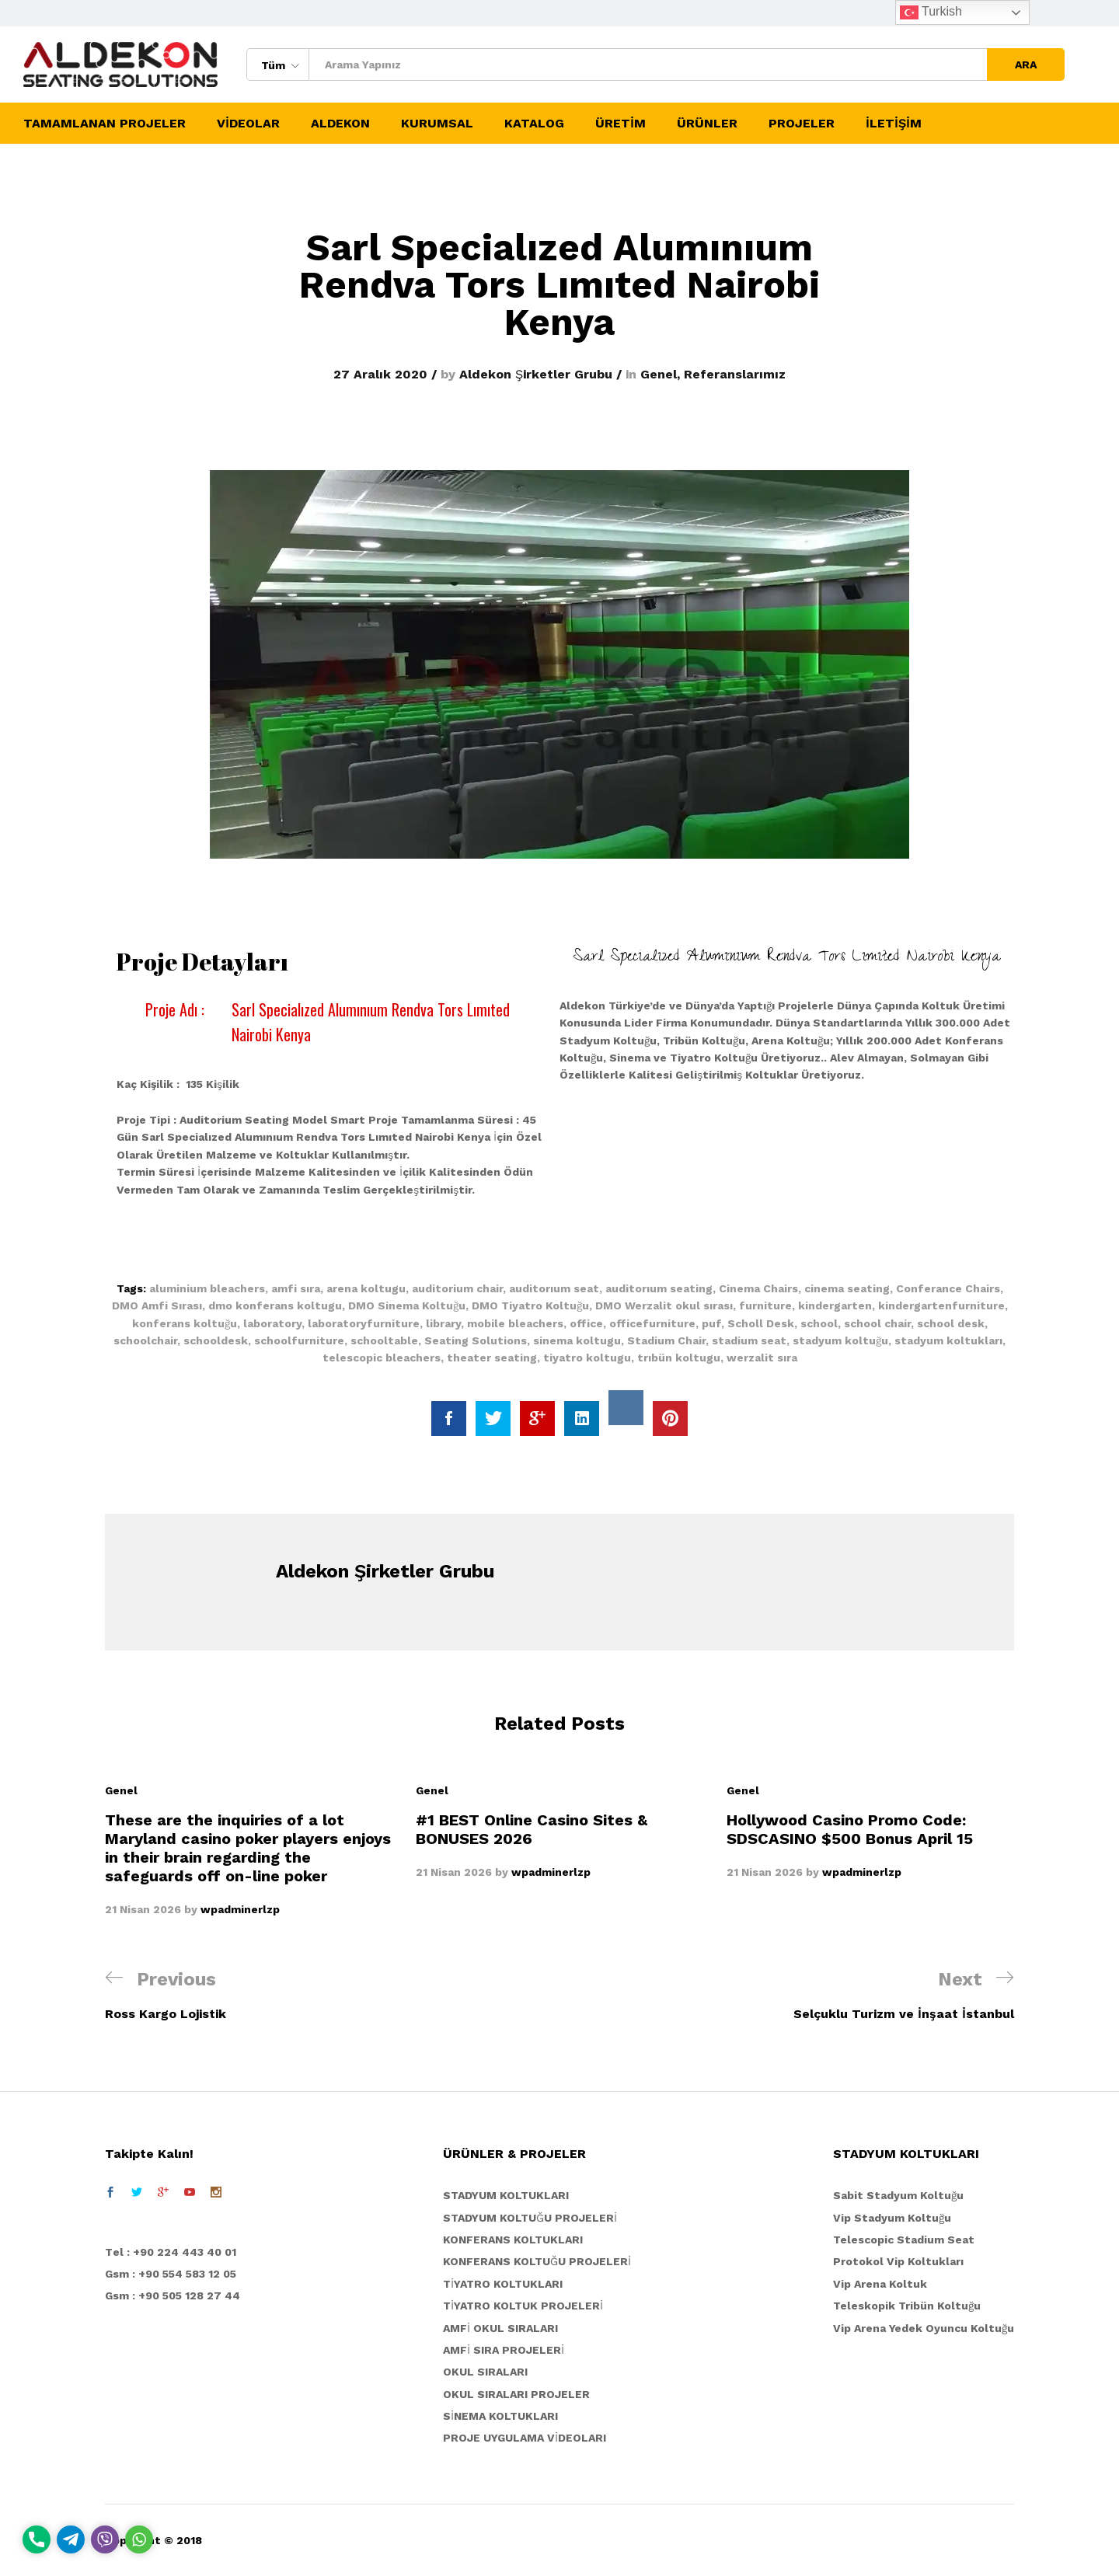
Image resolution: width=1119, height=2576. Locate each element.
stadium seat (749, 1340)
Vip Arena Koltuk (880, 2284)
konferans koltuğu (184, 1323)
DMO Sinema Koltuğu (406, 1305)
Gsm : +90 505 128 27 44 (172, 2295)
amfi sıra (295, 1288)
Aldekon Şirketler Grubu (535, 374)
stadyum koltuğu (840, 1340)
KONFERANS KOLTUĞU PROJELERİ (537, 2261)
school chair (877, 1323)
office (586, 1323)
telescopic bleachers (381, 1357)
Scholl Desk (760, 1323)
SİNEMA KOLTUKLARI (500, 2416)
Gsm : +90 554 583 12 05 (170, 2274)
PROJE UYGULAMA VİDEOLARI (524, 2437)
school (819, 1323)
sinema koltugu (577, 1340)
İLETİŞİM (894, 123)
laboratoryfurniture (364, 1323)
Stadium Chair (666, 1340)
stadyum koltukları (948, 1340)
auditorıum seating (659, 1288)
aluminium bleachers (207, 1288)
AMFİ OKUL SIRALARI (500, 2328)
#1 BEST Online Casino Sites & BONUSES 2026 (531, 1829)
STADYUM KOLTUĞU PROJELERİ (530, 2218)
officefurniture (652, 1323)
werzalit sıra (762, 1357)
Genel (658, 374)
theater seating (492, 1357)
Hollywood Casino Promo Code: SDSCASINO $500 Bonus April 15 (850, 1829)
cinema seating (847, 1288)
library (443, 1323)
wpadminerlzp (240, 1909)
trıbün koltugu (678, 1357)
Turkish (931, 12)
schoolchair (145, 1340)
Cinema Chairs (758, 1288)
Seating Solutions (475, 1340)
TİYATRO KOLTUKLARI (503, 2284)
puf (711, 1323)
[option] (248, 1850)
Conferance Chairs (948, 1288)
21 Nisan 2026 (143, 1909)
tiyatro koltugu (587, 1357)
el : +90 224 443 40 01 (174, 2252)
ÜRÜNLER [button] (707, 123)
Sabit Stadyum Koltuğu (898, 2195)
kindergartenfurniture (941, 1305)
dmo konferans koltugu (275, 1305)
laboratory (272, 1323)
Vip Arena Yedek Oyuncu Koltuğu (923, 2328)
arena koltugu (366, 1288)
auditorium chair (457, 1288)
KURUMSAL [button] (437, 123)
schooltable (384, 1340)
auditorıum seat (554, 1288)
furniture (765, 1305)
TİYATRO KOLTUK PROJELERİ (523, 2305)
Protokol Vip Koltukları (898, 2261)
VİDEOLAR (248, 123)
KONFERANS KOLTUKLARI (513, 2239)
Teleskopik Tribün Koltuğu (907, 2305)
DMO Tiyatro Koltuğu (530, 1305)
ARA (1026, 64)
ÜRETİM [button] (620, 123)
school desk (951, 1323)
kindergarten (835, 1305)
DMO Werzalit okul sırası (664, 1305)
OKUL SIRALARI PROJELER (516, 2394)
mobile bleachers (515, 1323)
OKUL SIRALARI (485, 2371)
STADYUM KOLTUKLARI (506, 2195)
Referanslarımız (735, 374)
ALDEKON (340, 123)
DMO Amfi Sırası (157, 1305)
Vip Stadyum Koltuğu (892, 2218)
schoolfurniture (299, 1340)
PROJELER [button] (802, 123)
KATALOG (534, 123)
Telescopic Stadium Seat (903, 2239)
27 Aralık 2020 (380, 374)
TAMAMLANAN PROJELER (104, 123)
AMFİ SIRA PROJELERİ (503, 2350)
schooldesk (215, 1340)
